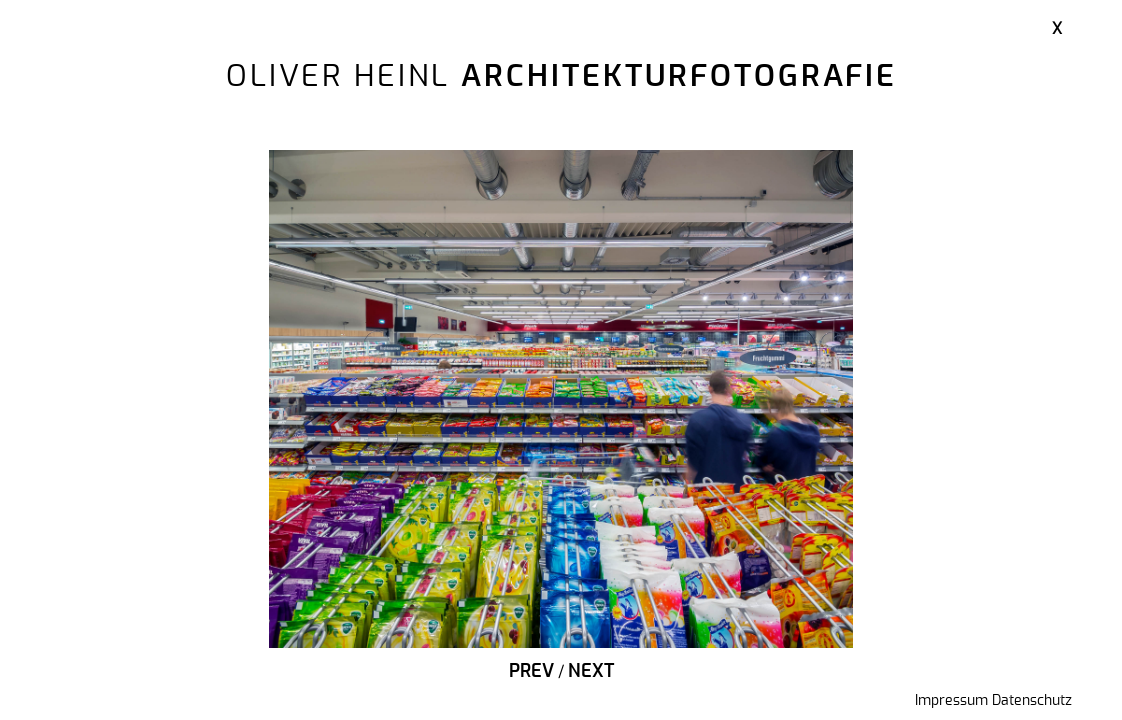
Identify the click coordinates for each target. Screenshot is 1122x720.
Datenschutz (1032, 701)
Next (591, 672)
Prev (531, 672)
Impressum (951, 701)
